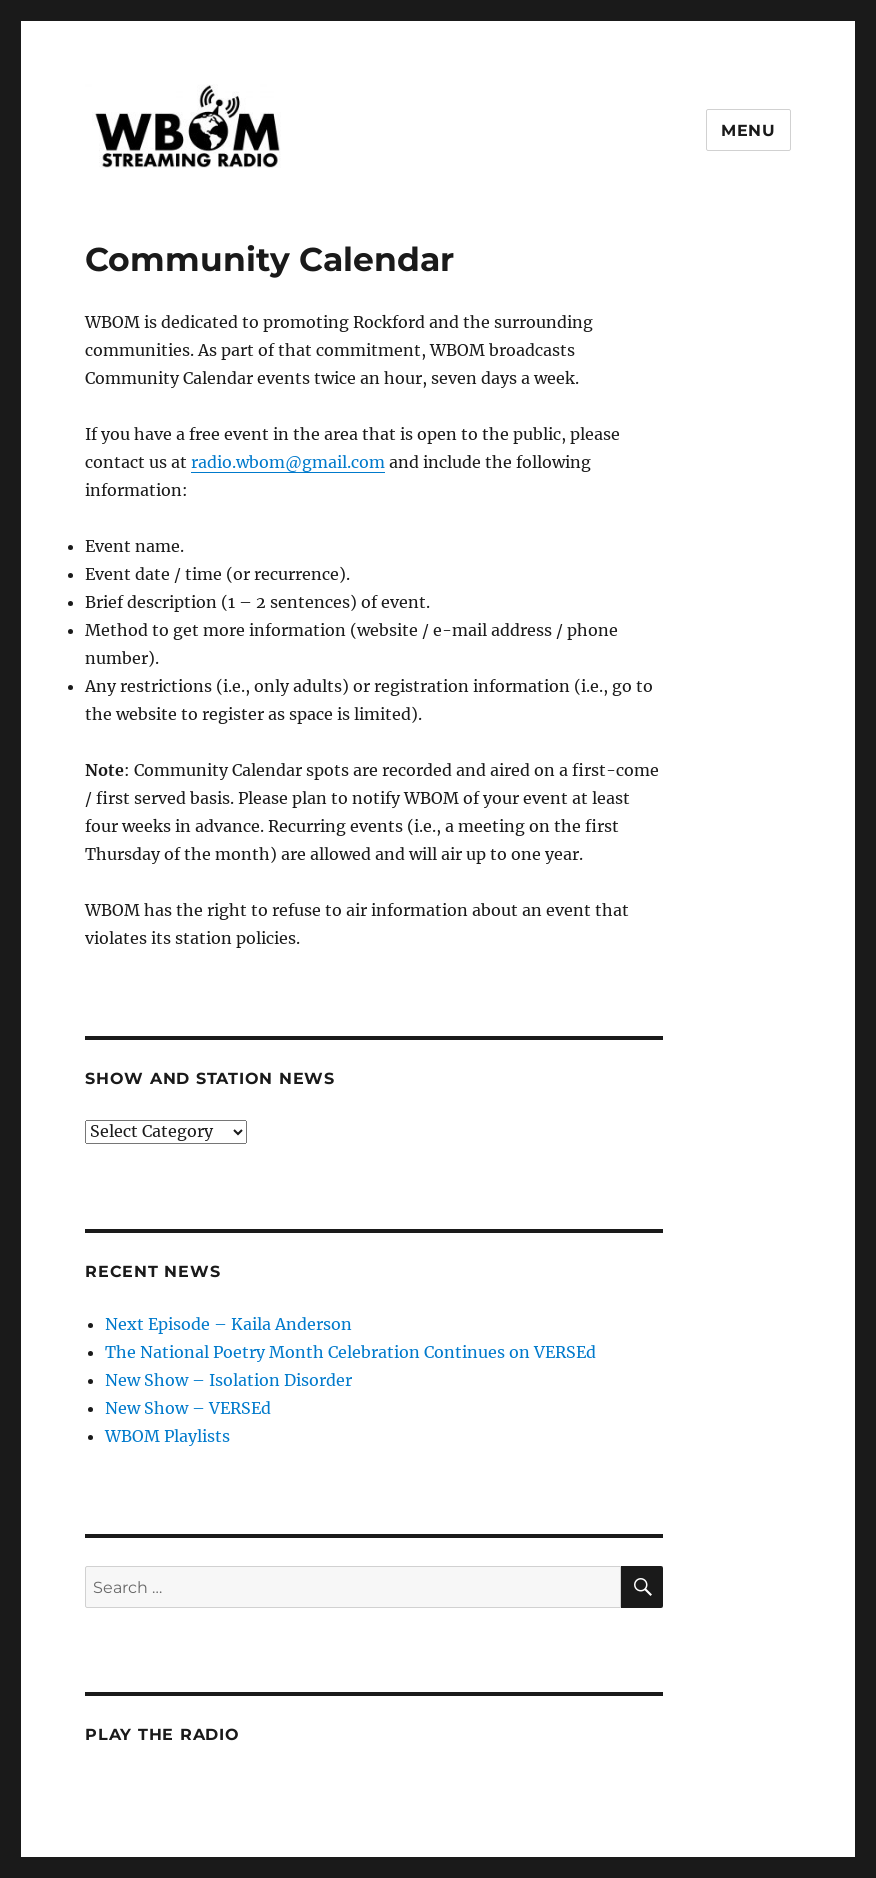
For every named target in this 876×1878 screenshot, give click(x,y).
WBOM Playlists (167, 1436)
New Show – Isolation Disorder (228, 1380)
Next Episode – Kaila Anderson (228, 1324)
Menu (748, 130)
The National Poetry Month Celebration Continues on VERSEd (350, 1352)
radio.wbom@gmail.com (288, 462)
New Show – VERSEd (188, 1408)
